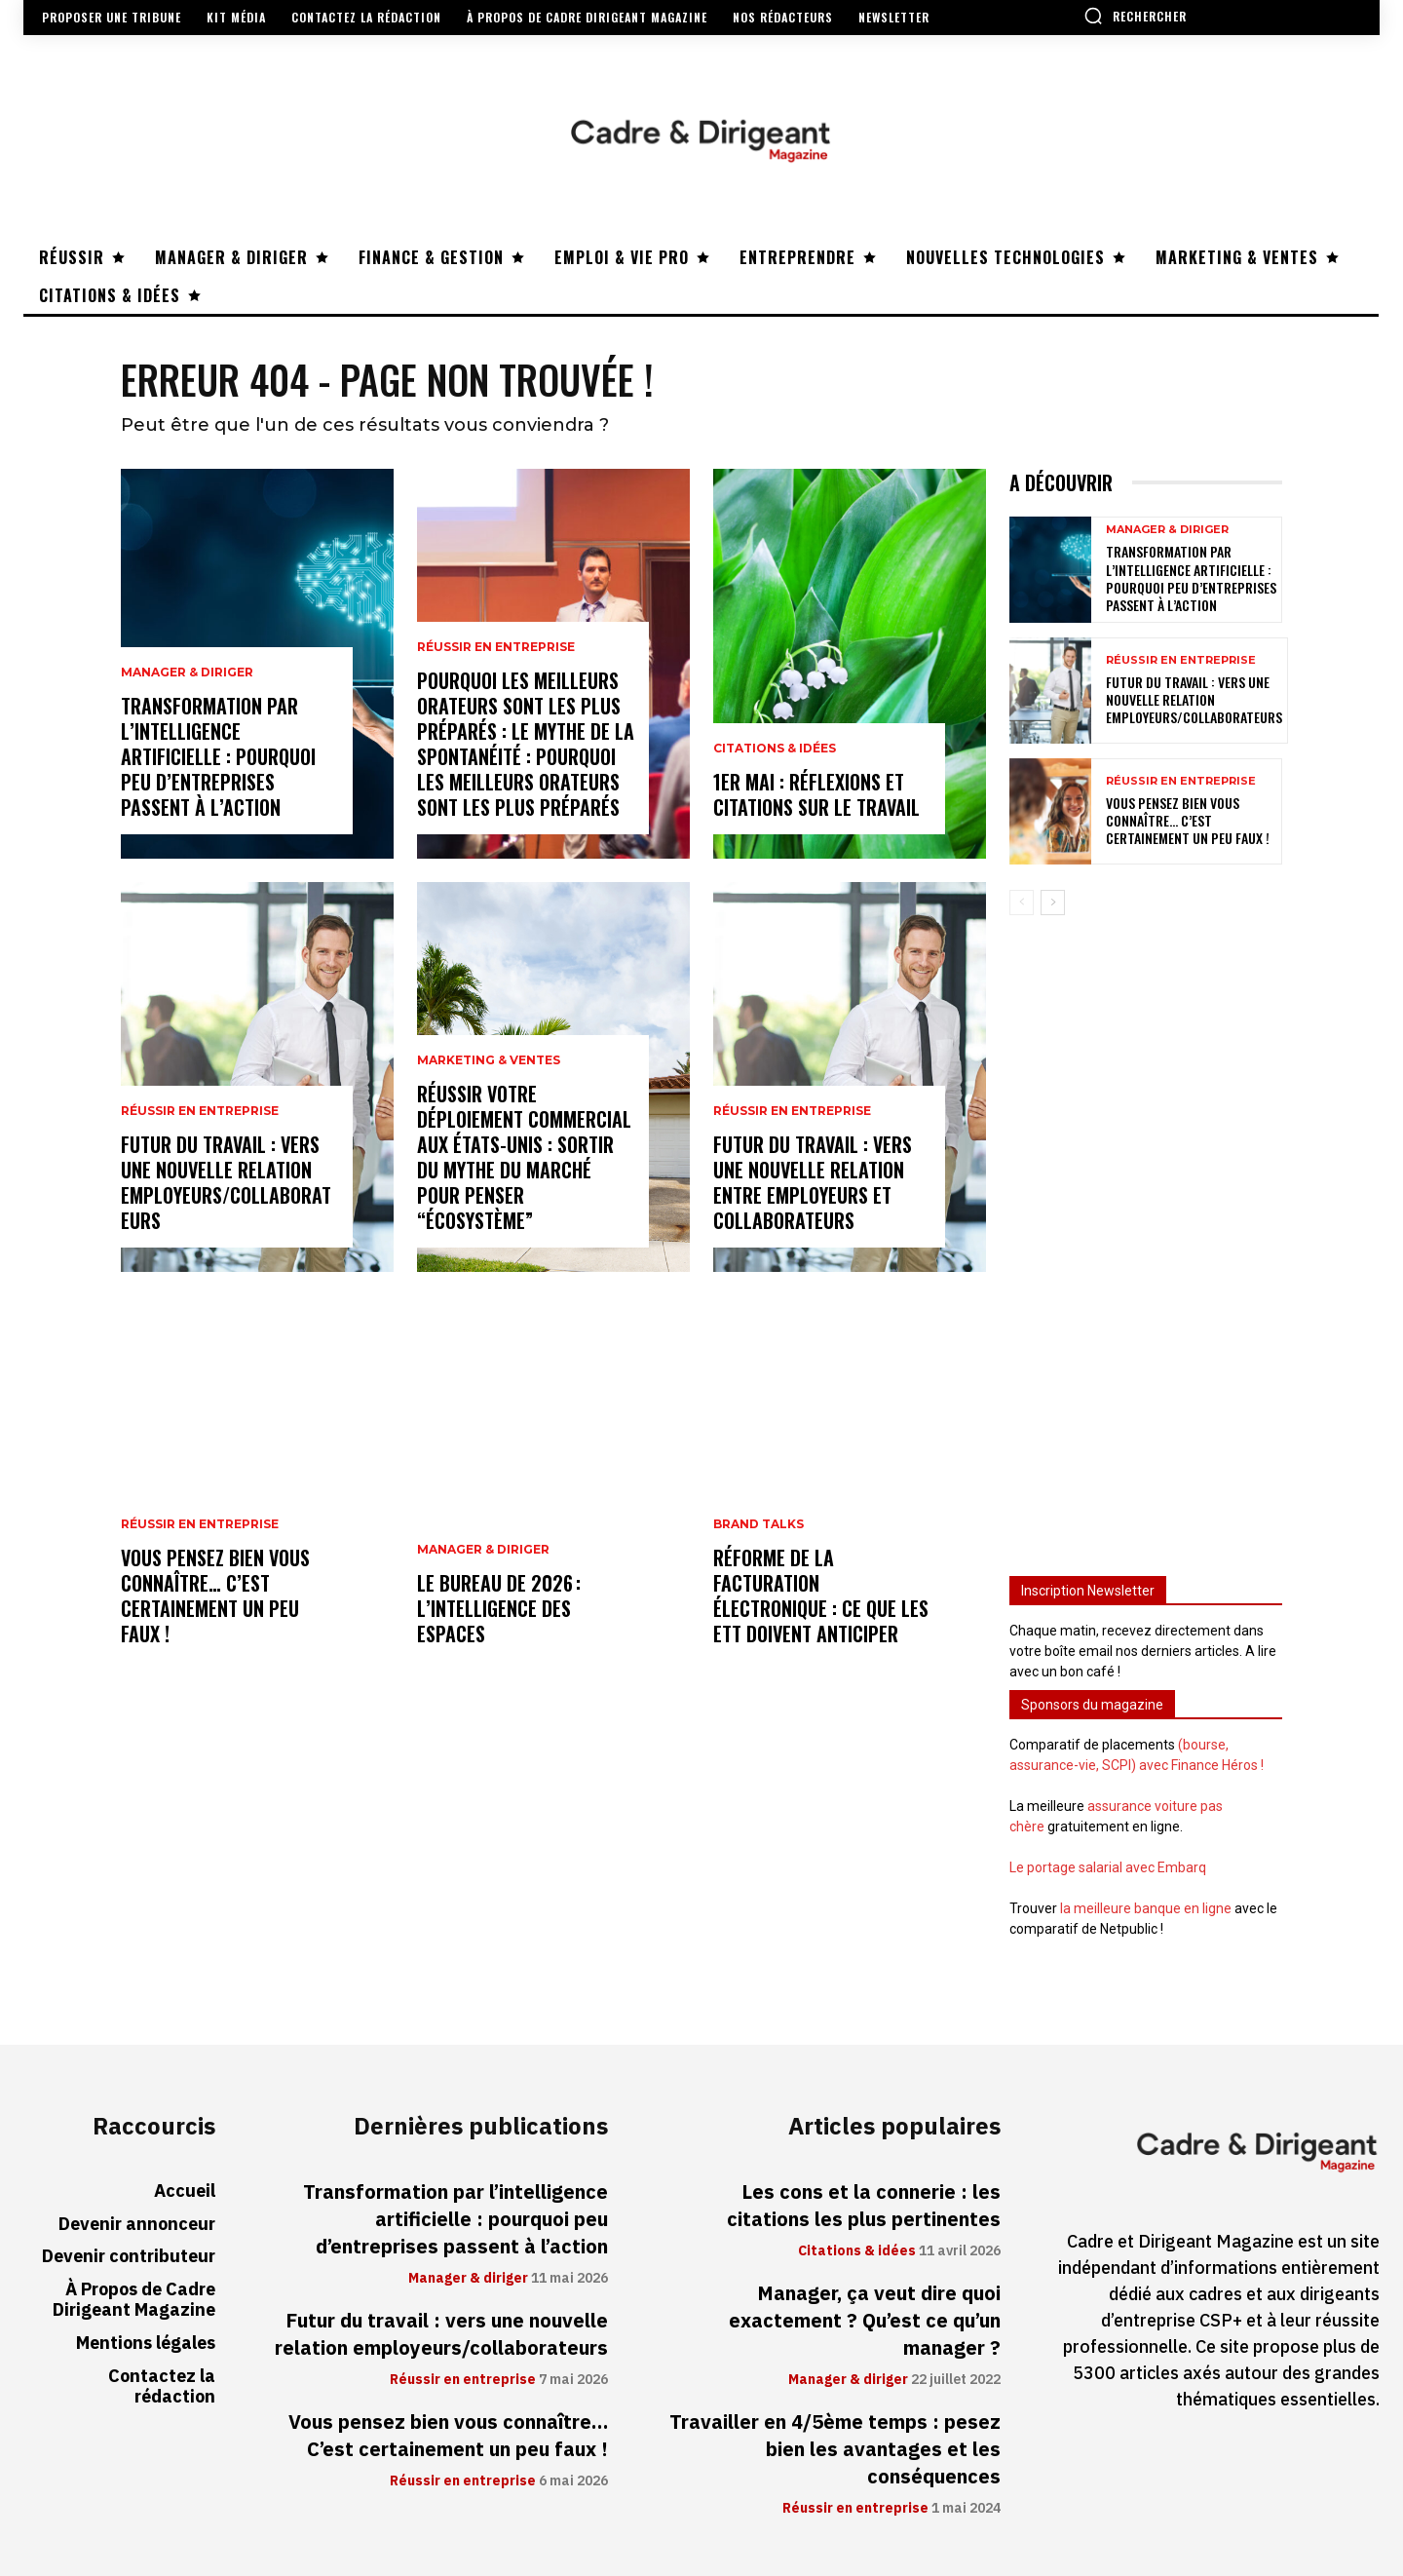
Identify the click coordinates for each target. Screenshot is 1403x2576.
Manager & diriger (187, 672)
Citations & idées (774, 748)
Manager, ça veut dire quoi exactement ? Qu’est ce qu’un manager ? (865, 2321)
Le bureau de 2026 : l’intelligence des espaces (499, 1608)
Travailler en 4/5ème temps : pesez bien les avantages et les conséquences (835, 2449)
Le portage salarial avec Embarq (1107, 1867)
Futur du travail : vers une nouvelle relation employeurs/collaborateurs (226, 1182)
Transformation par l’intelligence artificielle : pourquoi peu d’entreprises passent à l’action (218, 756)
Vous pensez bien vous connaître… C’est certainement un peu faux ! (215, 1595)
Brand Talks (758, 1524)
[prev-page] (1021, 902)
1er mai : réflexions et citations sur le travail (816, 794)
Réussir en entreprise (200, 1111)
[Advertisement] (1145, 1236)
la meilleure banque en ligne (1146, 1908)
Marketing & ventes (488, 1060)
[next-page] (1053, 902)
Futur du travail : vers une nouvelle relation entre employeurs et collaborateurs (812, 1182)
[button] (1135, 15)
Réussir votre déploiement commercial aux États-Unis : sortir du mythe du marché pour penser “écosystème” (524, 1157)
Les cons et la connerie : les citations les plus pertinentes (864, 2205)
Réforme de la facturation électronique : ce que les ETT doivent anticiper (821, 1595)
